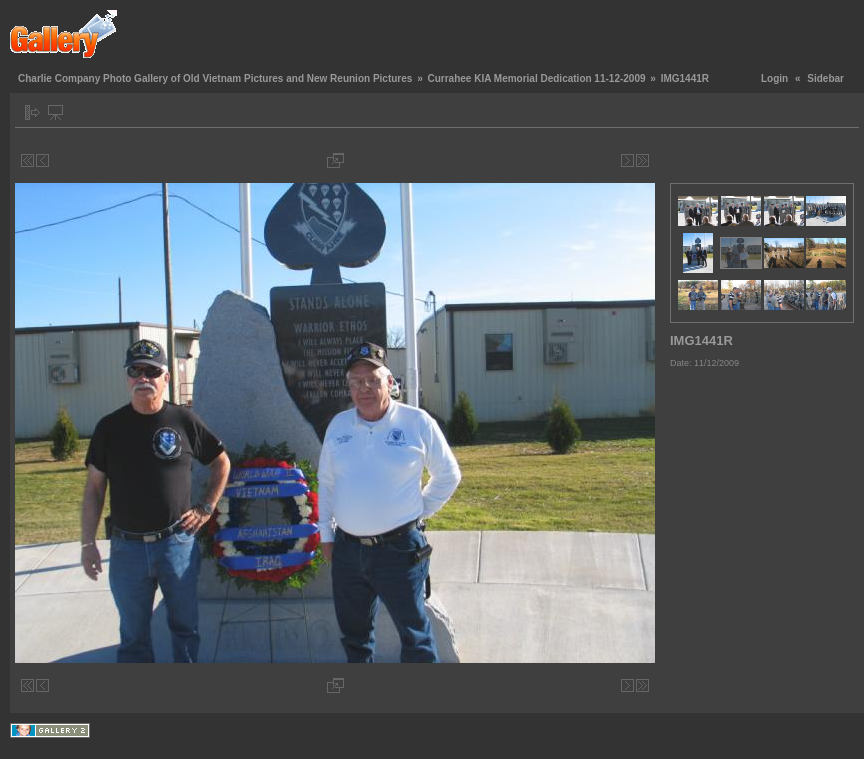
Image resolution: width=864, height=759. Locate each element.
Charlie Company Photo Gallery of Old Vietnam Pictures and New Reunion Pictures (215, 78)
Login (774, 78)
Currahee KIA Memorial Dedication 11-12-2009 (536, 78)
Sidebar (825, 78)
